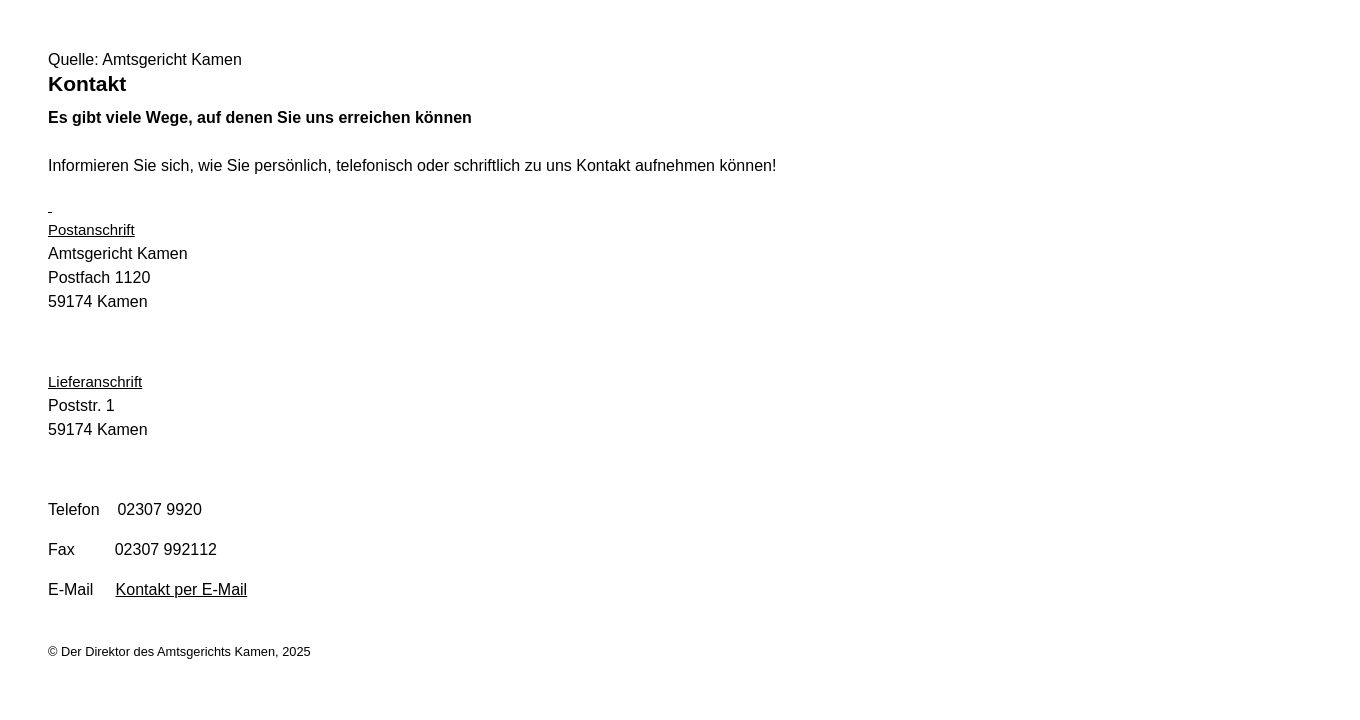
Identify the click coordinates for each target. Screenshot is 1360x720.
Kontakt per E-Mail (182, 589)
